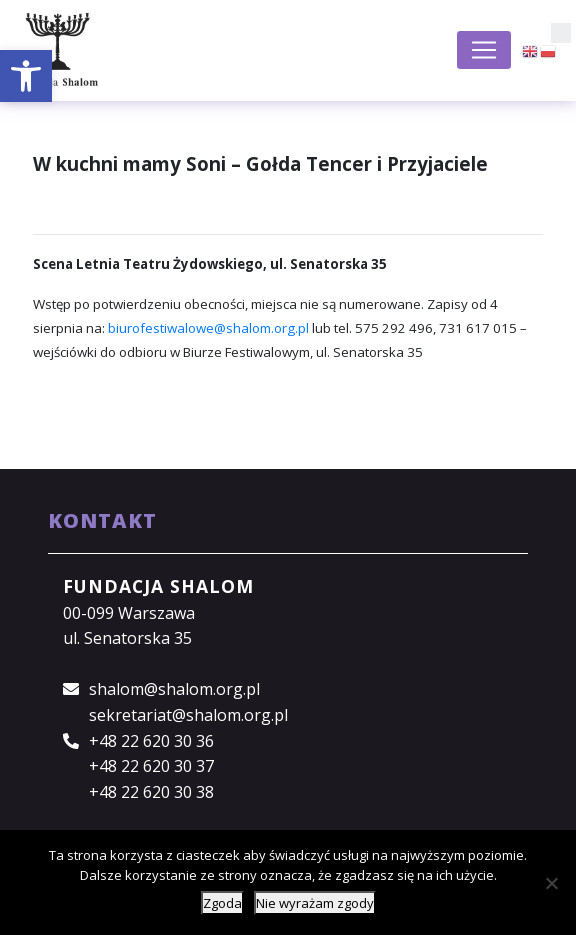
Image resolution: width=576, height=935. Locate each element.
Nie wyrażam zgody (315, 903)
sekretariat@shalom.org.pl (188, 715)
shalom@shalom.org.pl (174, 689)
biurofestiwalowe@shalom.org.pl (208, 328)
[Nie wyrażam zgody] (551, 883)
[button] (26, 76)
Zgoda (222, 903)
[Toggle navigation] (484, 50)
